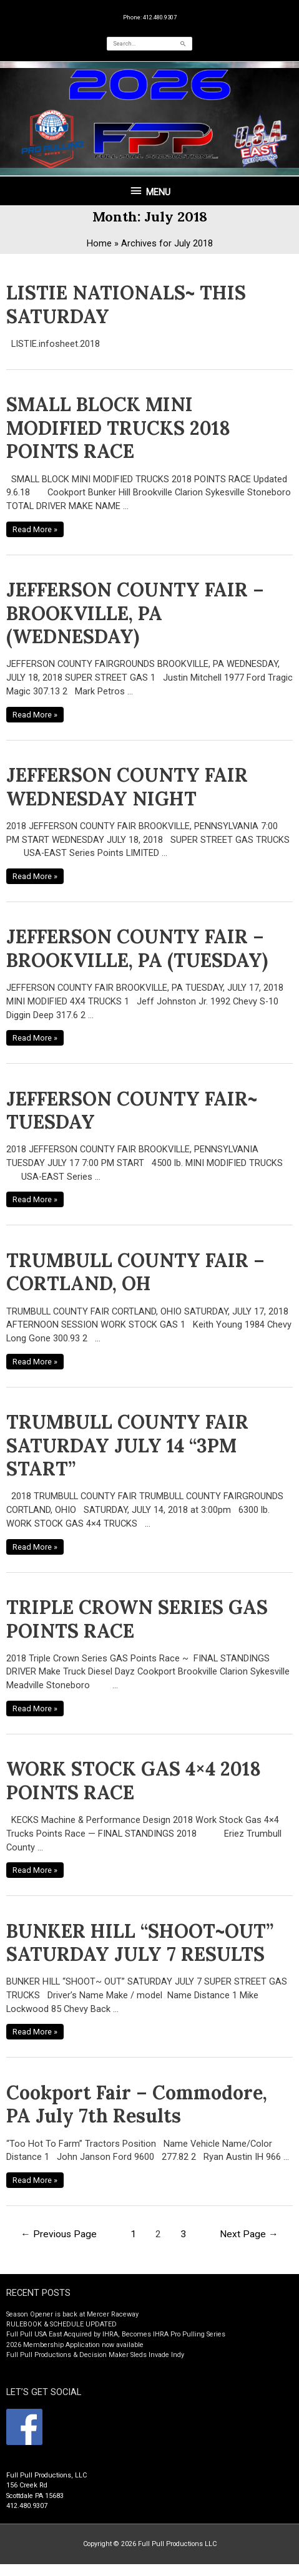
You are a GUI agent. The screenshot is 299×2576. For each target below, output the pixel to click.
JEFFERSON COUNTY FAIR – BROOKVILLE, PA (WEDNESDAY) (135, 613)
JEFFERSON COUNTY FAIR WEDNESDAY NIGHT (127, 786)
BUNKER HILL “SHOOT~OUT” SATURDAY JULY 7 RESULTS (139, 1942)
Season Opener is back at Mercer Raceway (72, 2314)
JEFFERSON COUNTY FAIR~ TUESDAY (131, 1110)
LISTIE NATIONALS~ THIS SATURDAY (126, 304)
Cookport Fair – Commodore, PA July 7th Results (136, 2104)
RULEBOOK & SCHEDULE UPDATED (61, 2324)
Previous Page (59, 2234)
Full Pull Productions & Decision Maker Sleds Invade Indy (95, 2355)
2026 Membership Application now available (75, 2345)
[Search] (183, 43)
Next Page (249, 2234)
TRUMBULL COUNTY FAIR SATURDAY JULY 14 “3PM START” (127, 1445)
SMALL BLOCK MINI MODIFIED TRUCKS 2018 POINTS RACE (118, 427)
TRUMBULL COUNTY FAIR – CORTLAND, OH (135, 1272)
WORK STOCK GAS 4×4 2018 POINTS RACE (133, 1780)
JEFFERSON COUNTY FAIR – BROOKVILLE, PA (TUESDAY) (137, 948)
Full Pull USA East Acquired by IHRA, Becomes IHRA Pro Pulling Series (115, 2334)
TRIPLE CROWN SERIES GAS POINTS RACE (137, 1619)
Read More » (34, 528)
